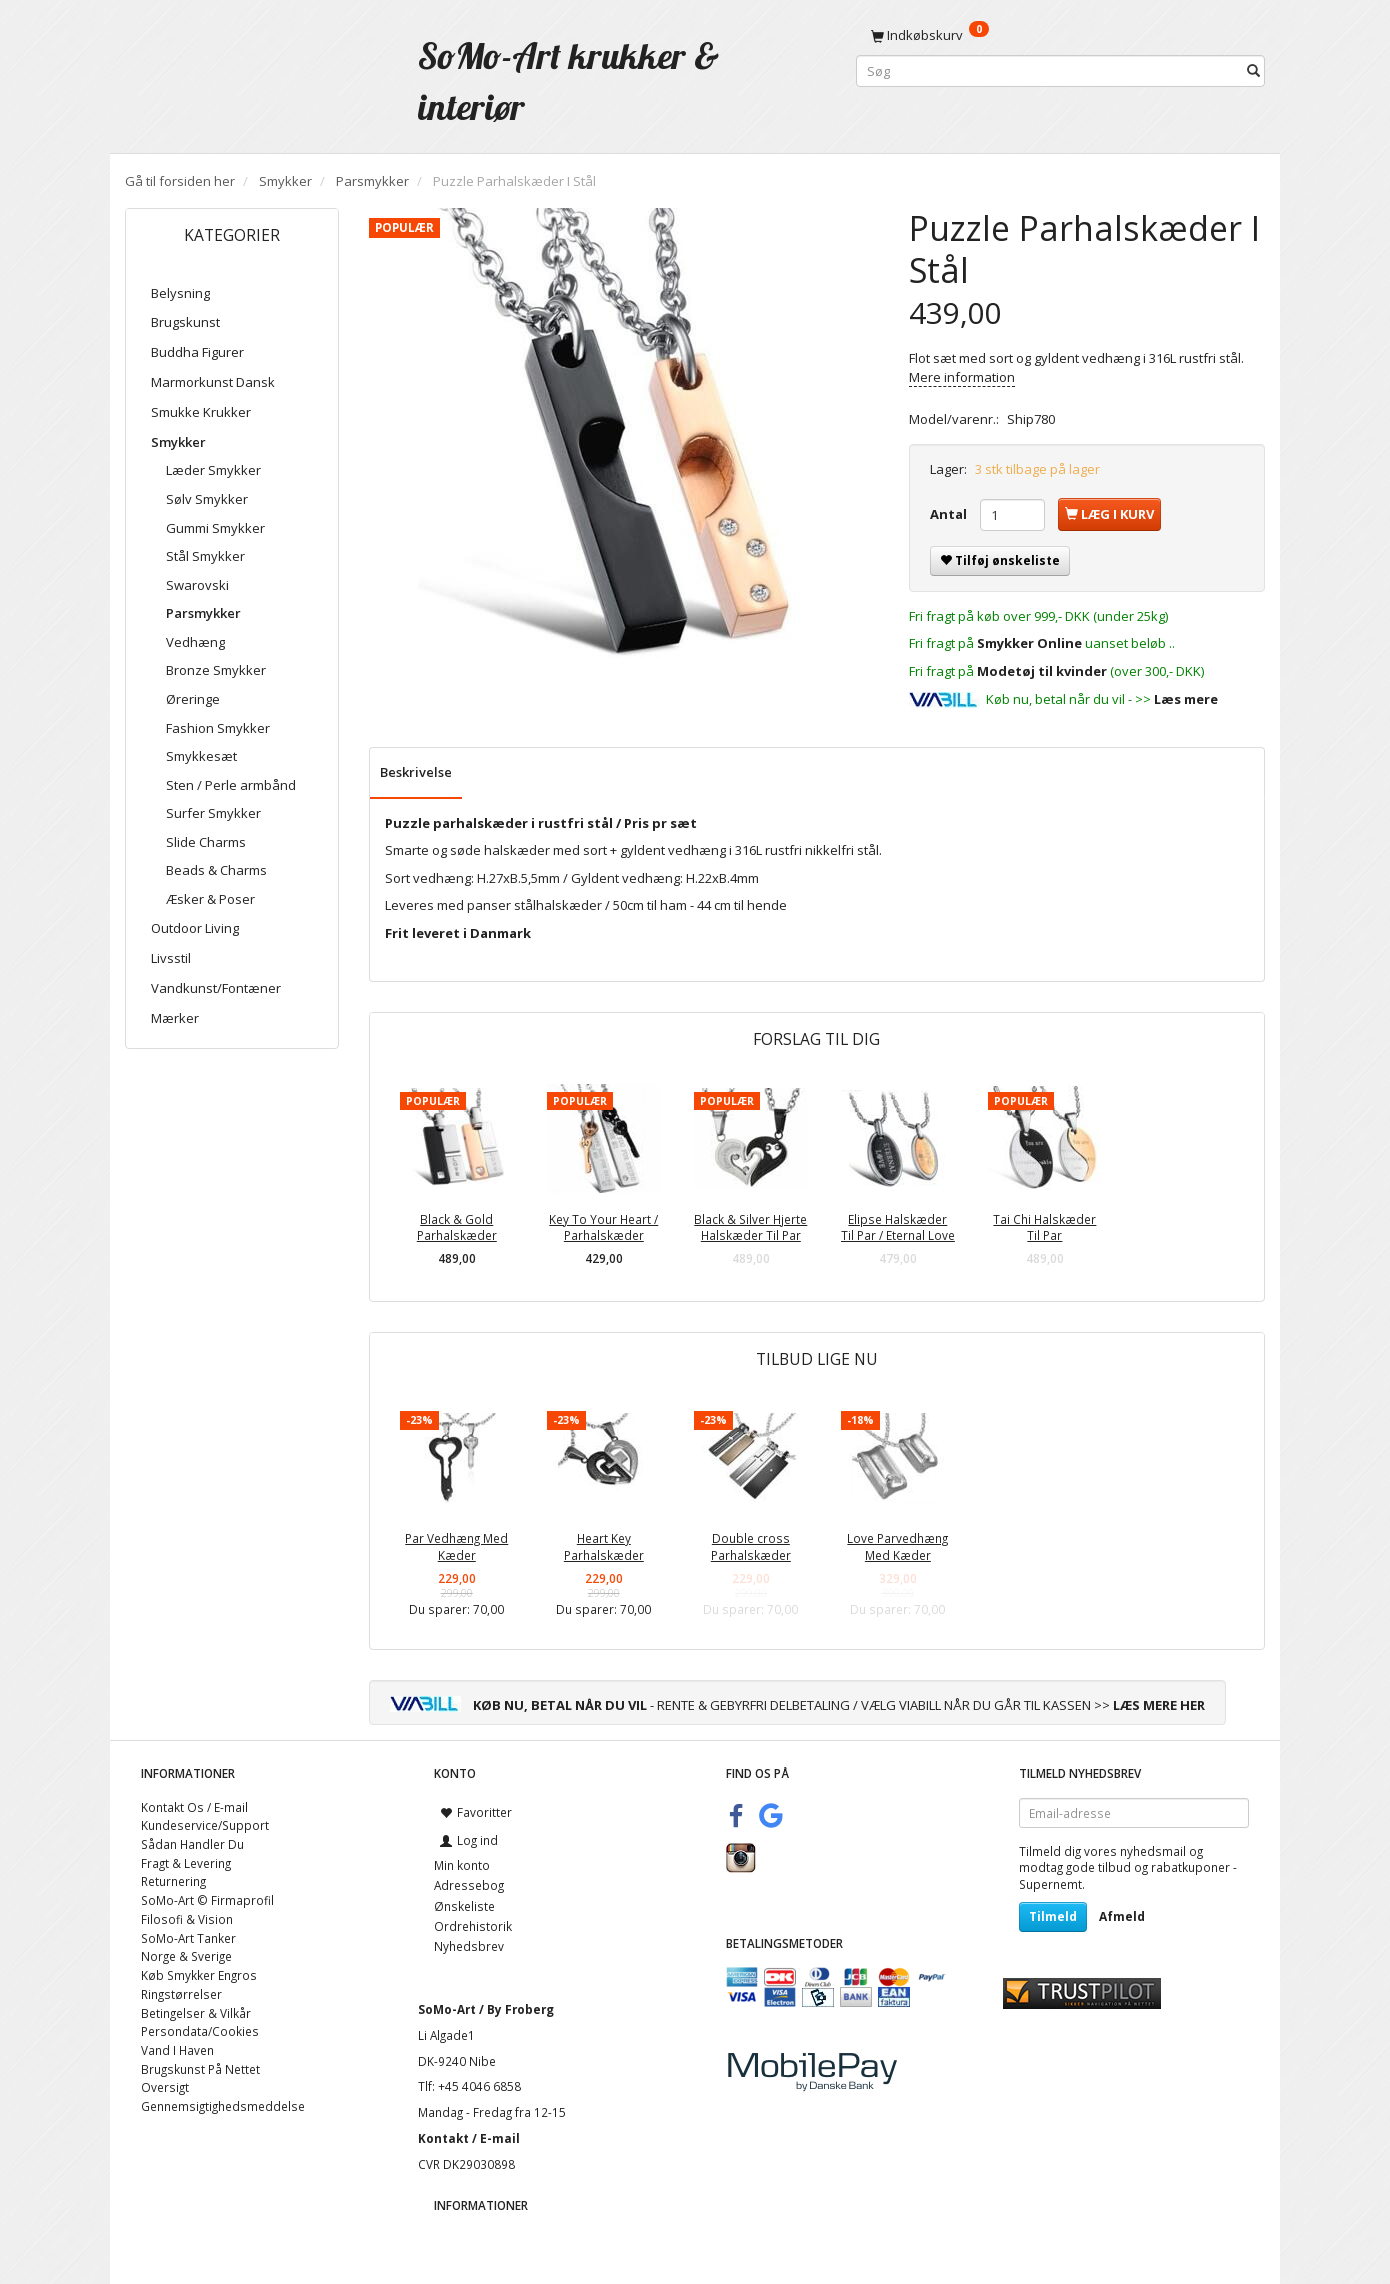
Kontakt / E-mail (469, 2138)
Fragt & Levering (186, 1863)
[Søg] (1253, 71)
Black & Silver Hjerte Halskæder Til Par (750, 1227)
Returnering (173, 1881)
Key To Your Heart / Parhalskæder (603, 1227)
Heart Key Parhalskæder (604, 1546)
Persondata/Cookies (200, 2031)
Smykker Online (1029, 643)
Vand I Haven (177, 2050)
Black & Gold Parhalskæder (457, 1227)
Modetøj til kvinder (1042, 671)
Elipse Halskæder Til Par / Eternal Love (898, 1227)
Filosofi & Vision (187, 1919)
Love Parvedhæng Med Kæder (897, 1546)
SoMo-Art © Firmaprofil (207, 1900)
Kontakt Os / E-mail (194, 1807)
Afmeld (1122, 1916)
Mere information (962, 377)
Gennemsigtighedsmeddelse (223, 2106)
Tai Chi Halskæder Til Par (1044, 1227)
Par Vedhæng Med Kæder (456, 1546)
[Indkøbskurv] (1060, 35)
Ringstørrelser (181, 1994)
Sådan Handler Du (192, 1844)
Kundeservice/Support (205, 1825)
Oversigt (165, 2087)
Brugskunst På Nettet (200, 2069)
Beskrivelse (416, 772)
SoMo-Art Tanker (188, 1938)
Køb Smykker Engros (199, 1975)
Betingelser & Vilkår (196, 2013)
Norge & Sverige (186, 1956)
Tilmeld (1053, 1916)
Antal (950, 514)
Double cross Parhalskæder (751, 1546)
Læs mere (1186, 699)
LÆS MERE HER (1159, 1705)
